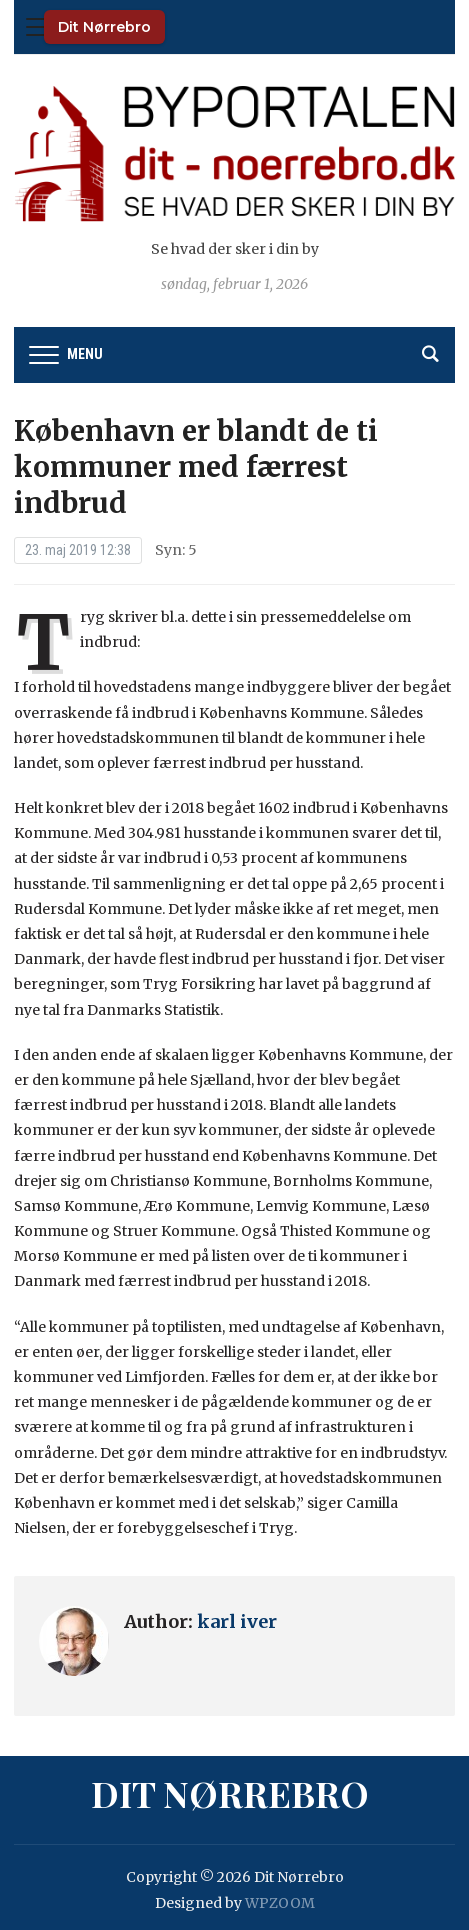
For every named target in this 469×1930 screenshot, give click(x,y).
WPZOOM (280, 1903)
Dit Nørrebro (104, 27)
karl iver (237, 1621)
